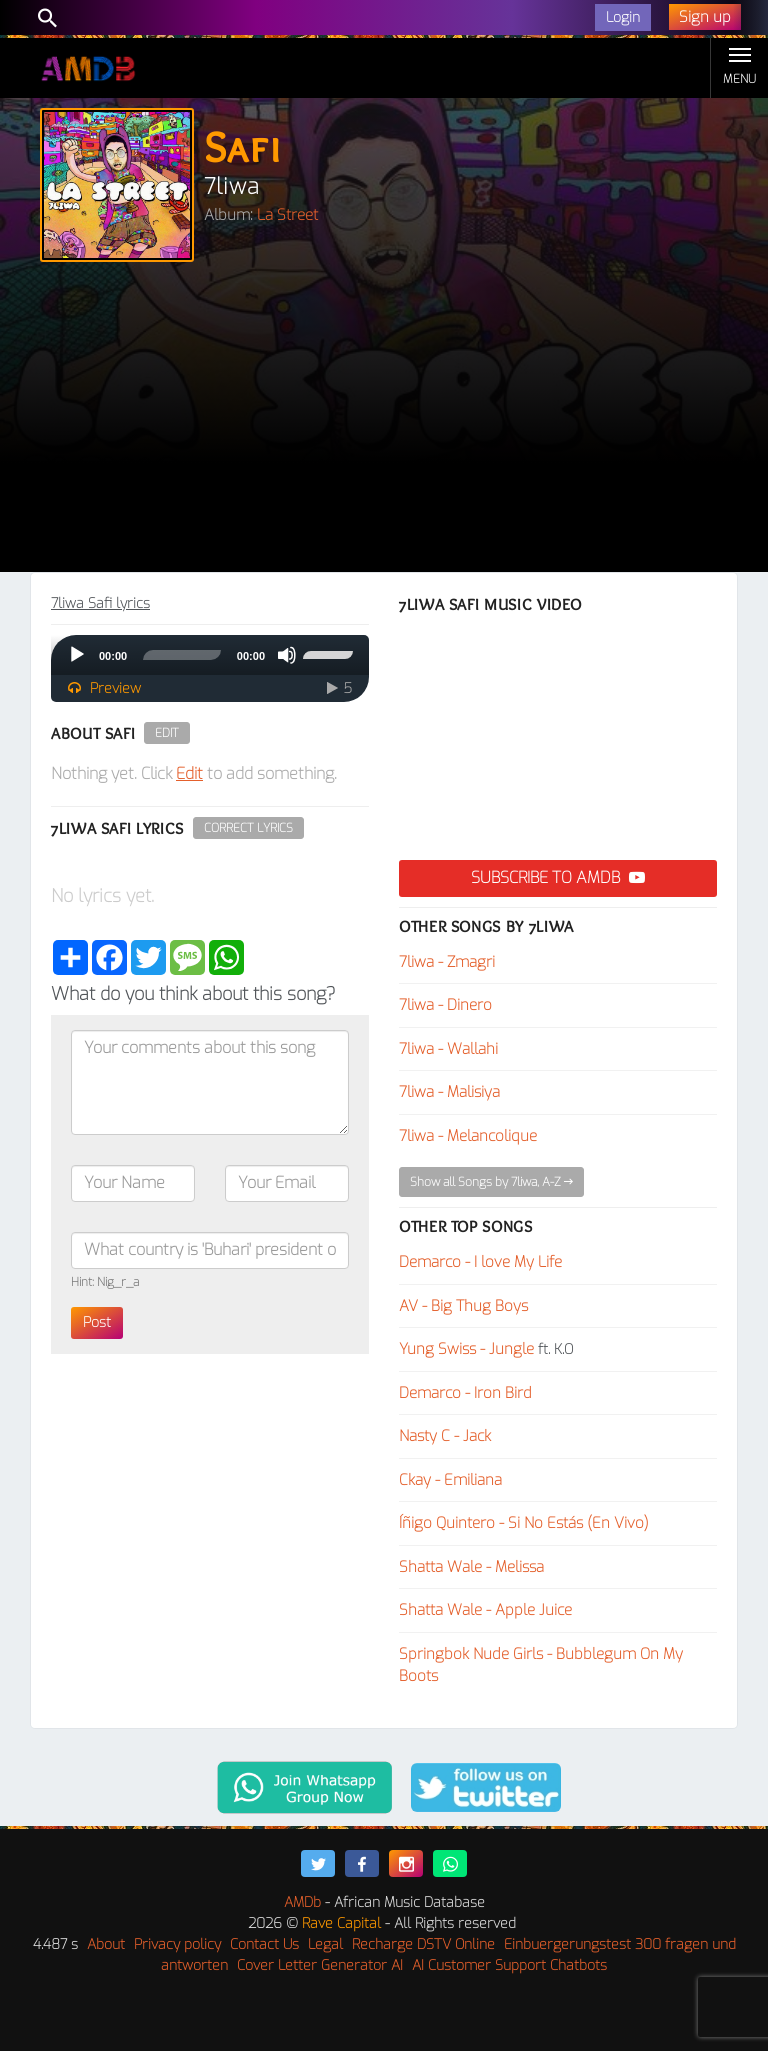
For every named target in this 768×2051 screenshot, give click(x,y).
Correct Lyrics (248, 828)
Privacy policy (177, 1944)
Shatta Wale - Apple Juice (485, 1610)
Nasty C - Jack (445, 1436)
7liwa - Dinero (445, 1005)
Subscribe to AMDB (558, 877)
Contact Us (264, 1944)
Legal (325, 1944)
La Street (287, 215)
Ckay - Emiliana (450, 1480)
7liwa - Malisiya (449, 1092)
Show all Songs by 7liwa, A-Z (491, 1182)
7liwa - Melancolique (468, 1136)
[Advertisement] (384, 422)
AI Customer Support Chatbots (509, 1965)
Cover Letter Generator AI (320, 1965)
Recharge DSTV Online (423, 1944)
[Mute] (287, 655)
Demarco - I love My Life (480, 1262)
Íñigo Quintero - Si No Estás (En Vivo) (524, 1523)
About (106, 1944)
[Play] (77, 655)
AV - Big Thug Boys (463, 1306)
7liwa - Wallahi (448, 1049)
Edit (167, 733)
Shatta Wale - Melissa (471, 1567)
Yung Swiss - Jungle (466, 1349)
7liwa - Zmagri (447, 962)
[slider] (182, 655)
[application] (210, 655)
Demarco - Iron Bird (465, 1393)
